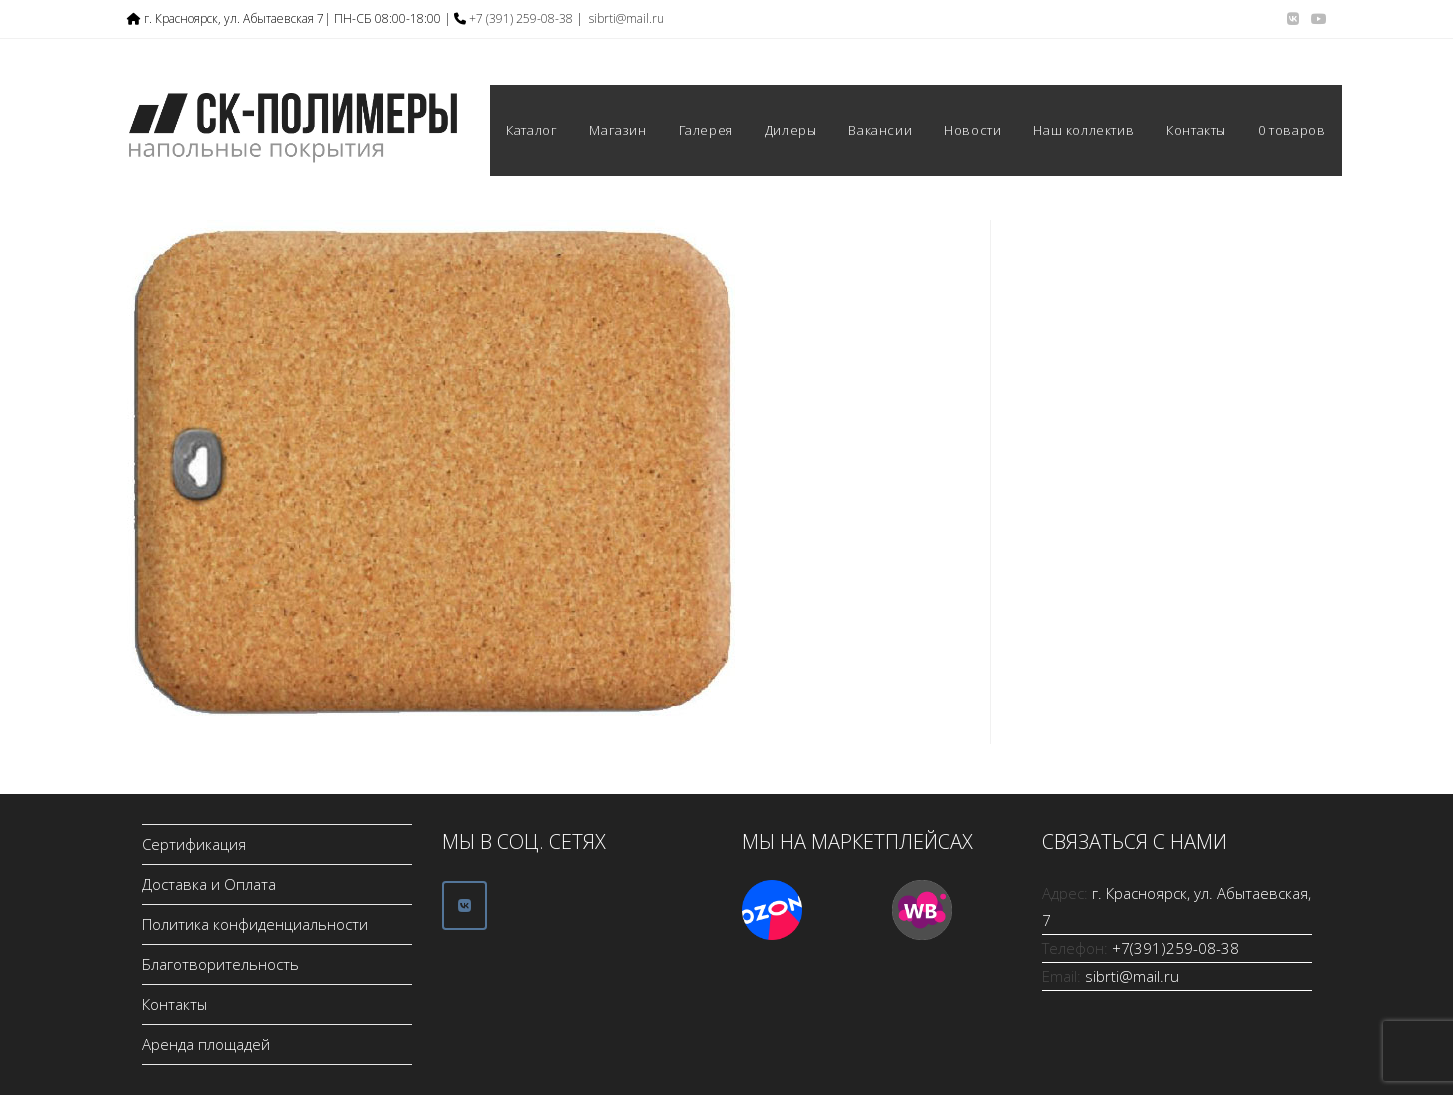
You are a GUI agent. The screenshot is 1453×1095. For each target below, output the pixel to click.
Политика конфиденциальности (255, 924)
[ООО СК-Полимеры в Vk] (464, 905)
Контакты (174, 1004)
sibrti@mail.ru (626, 18)
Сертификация (194, 844)
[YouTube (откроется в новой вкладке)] (1316, 19)
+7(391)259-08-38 (1175, 948)
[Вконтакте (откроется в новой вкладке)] (1293, 19)
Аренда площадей (206, 1044)
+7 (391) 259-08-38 (521, 18)
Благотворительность (220, 964)
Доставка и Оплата (209, 884)
